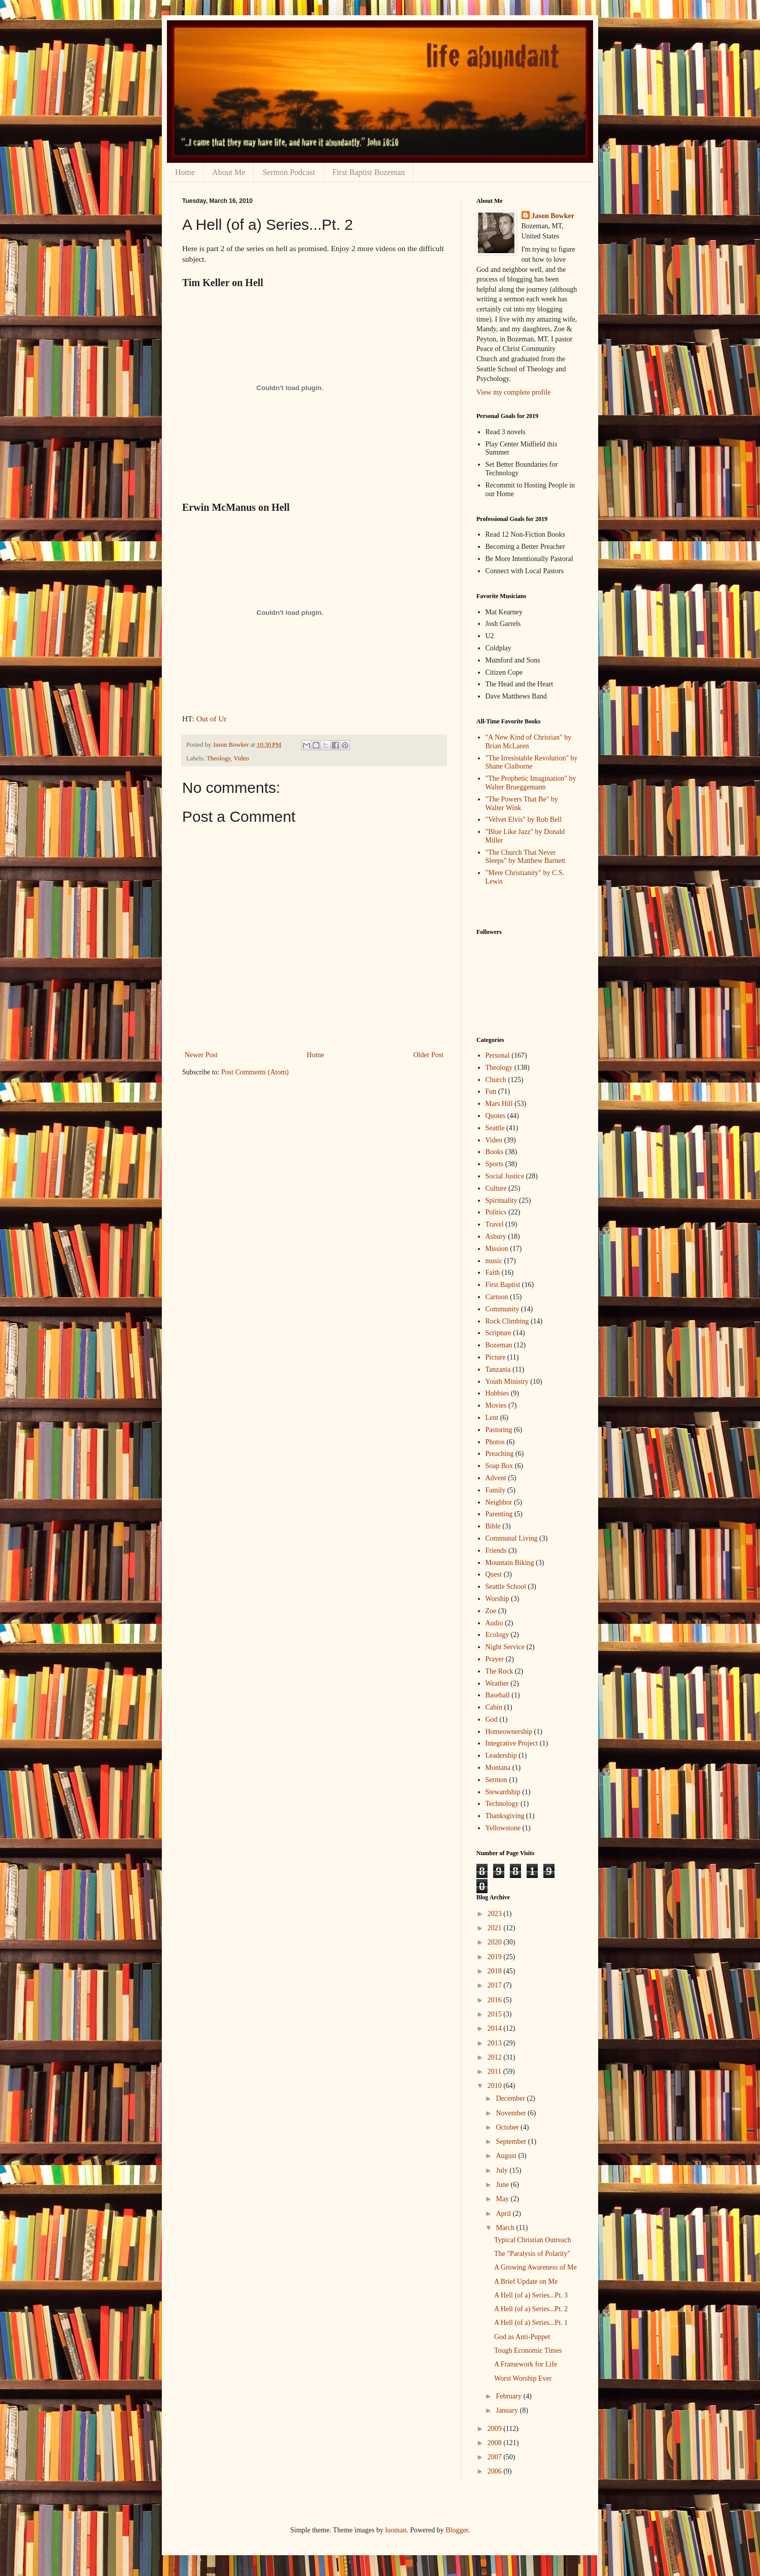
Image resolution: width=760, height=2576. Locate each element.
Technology (502, 1803)
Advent (496, 1478)
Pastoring (499, 1430)
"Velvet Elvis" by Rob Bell (524, 819)
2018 (496, 1971)
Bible (493, 1526)
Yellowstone (503, 1828)
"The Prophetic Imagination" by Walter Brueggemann (531, 783)
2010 (496, 2086)
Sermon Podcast (288, 172)
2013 (496, 2043)
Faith (493, 1272)
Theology (218, 758)
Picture (496, 1357)
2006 (496, 2471)
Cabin (494, 1707)
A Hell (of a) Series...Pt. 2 (531, 2309)
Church (496, 1080)
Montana (498, 1767)
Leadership (501, 1755)
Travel (495, 1224)
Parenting (499, 1514)
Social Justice (505, 1176)
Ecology (497, 1635)
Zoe (491, 1611)
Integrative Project (512, 1743)
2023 (496, 1914)
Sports (495, 1164)
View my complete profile (513, 392)
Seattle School (506, 1586)
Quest (494, 1574)
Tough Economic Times (528, 2350)
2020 (496, 1942)
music (494, 1261)
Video (241, 758)
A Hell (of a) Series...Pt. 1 (531, 2322)
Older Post (428, 1055)
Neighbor (499, 1502)
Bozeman (499, 1345)
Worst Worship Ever (522, 2378)
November (512, 2113)
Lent (492, 1417)
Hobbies (497, 1393)
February (509, 2396)
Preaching (500, 1453)
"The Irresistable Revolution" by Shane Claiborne (532, 762)
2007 (496, 2457)
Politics (496, 1212)
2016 (496, 2000)
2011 (495, 2071)
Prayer (495, 1659)
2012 (496, 2057)
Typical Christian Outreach (532, 2240)
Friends (496, 1550)
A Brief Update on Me (526, 2281)
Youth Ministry (507, 1381)
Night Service (505, 1647)
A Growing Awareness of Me (535, 2267)
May (503, 2199)
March (506, 2228)
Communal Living (512, 1538)
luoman (395, 2530)
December (511, 2098)
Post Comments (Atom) (255, 1072)
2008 (496, 2443)
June (503, 2184)
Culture (496, 1188)
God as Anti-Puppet (522, 2337)
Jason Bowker (553, 216)
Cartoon (497, 1297)
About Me (228, 172)
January (508, 2410)
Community (503, 1309)
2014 (496, 2028)
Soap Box (499, 1466)
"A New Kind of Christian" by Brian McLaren (529, 742)
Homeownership (509, 1731)
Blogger (456, 2530)
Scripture (498, 1333)
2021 (496, 1928)
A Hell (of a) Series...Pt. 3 (531, 2295)
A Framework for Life (525, 2364)
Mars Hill (499, 1103)
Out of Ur (211, 718)
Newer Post (201, 1055)
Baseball (498, 1695)
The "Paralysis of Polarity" (532, 2253)
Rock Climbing (507, 1321)
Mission (497, 1248)
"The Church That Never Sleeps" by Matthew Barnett (526, 857)
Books (495, 1152)
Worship (497, 1599)
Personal (498, 1055)
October (508, 2127)
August (507, 2156)
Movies (496, 1405)
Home (185, 172)
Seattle (495, 1128)
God (492, 1719)
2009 (496, 2428)
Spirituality (501, 1200)
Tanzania (498, 1369)
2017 (496, 1985)
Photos (495, 1442)
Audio (494, 1623)
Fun (491, 1091)
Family (496, 1490)
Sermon (497, 1780)
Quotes (496, 1116)
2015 (496, 2014)
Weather (497, 1683)
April (504, 2213)
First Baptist (503, 1285)
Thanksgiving (505, 1816)
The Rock (499, 1671)
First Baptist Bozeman (368, 172)
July (502, 2170)
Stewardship (503, 1792)
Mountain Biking (510, 1563)
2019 (496, 1957)
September (512, 2141)
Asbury (496, 1236)
